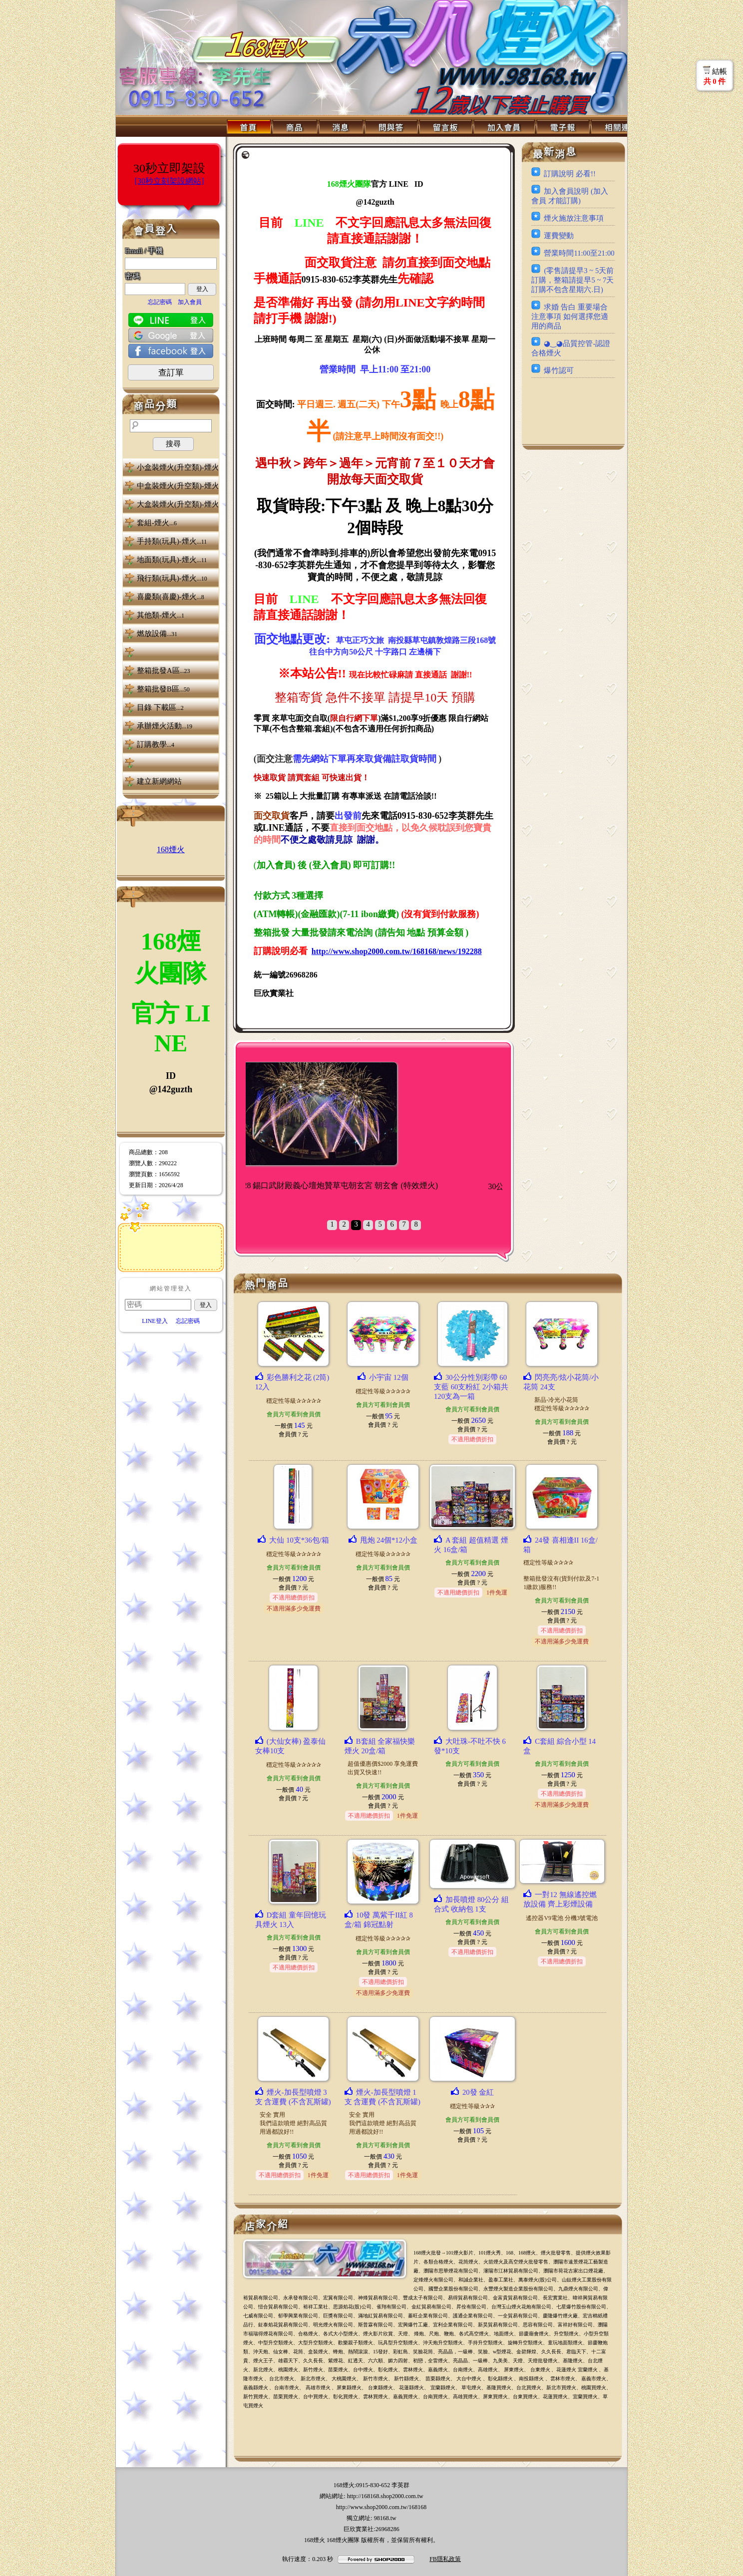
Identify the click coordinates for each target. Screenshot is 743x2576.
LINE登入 (154, 1320)
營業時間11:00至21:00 (579, 253)
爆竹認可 (559, 370)
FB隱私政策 (445, 2559)
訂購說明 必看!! (569, 174)
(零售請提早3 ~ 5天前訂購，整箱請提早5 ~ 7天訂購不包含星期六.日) (572, 280)
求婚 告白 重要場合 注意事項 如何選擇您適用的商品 (569, 316)
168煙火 (171, 849)
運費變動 (559, 236)
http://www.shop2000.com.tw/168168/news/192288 (397, 951)
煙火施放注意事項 (574, 218)
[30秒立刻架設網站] (169, 181)
